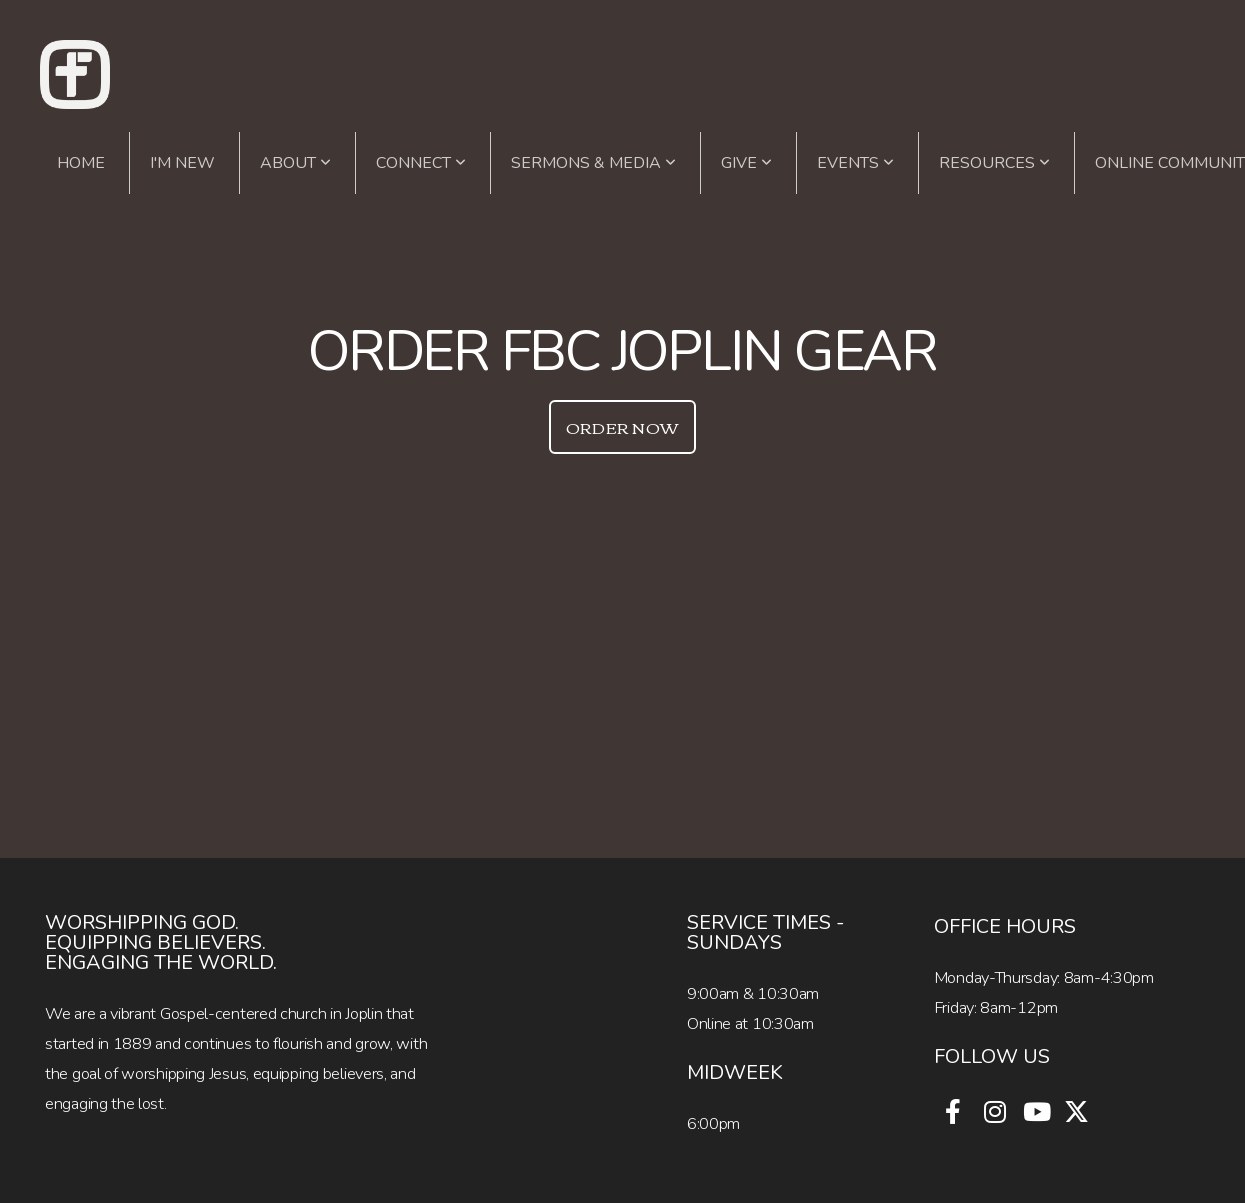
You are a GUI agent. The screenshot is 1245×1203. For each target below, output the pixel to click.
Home (81, 163)
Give (746, 163)
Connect (421, 163)
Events (855, 163)
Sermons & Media (593, 163)
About (295, 163)
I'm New (182, 163)
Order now (623, 427)
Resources (994, 163)
